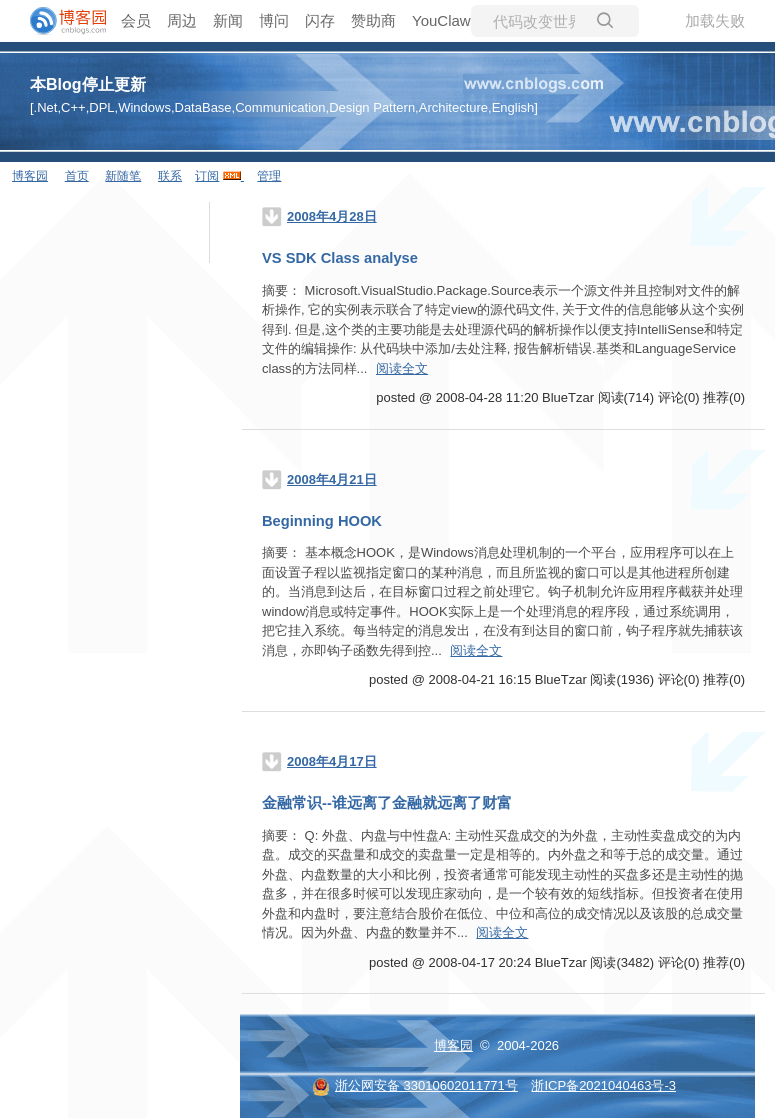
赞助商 (373, 20)
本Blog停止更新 (88, 84)
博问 (274, 20)
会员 (136, 20)
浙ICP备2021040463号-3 (603, 1085)
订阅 (207, 176)
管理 (269, 176)
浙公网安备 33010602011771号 (415, 1085)
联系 (170, 176)
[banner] (60, 21)
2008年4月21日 (332, 479)
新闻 (228, 20)
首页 (77, 176)
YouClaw (441, 20)
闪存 (320, 20)
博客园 (30, 176)
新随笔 (123, 176)
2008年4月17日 (332, 761)
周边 (182, 20)
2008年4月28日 (332, 216)
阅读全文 (402, 368)
